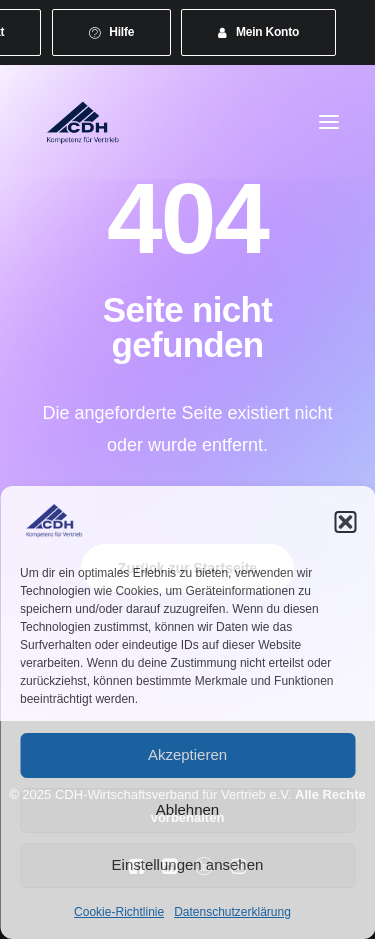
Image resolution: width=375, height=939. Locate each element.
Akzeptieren (187, 754)
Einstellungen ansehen (188, 864)
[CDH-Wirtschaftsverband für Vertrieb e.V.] (83, 122)
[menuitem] (112, 32)
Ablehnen (187, 809)
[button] (345, 522)
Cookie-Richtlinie (119, 912)
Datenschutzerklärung (232, 912)
